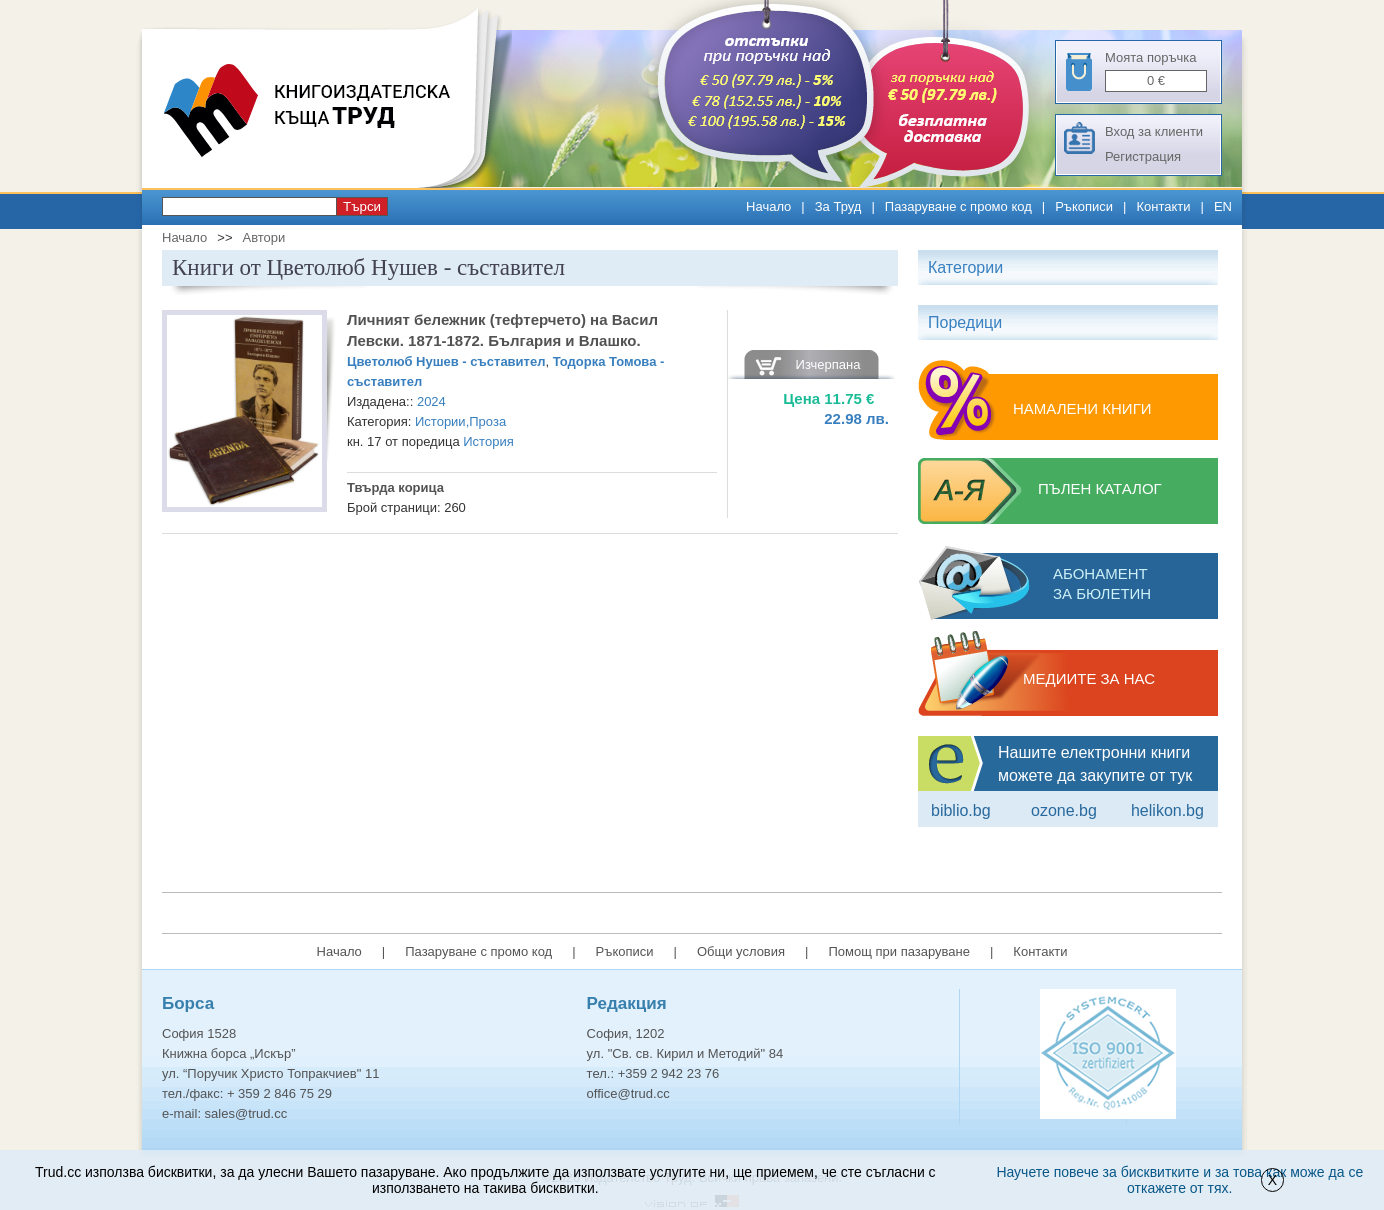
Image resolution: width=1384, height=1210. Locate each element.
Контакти (1163, 206)
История (488, 441)
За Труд (838, 206)
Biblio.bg (961, 810)
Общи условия (741, 951)
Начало (768, 206)
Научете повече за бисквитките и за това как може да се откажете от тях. (1179, 1180)
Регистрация (1143, 156)
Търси (362, 206)
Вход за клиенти (1154, 131)
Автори (263, 237)
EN (1223, 206)
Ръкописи (1084, 206)
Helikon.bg (1167, 810)
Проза (487, 421)
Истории (440, 421)
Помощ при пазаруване (899, 951)
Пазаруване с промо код (958, 206)
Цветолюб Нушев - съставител (446, 361)
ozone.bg (1064, 810)
